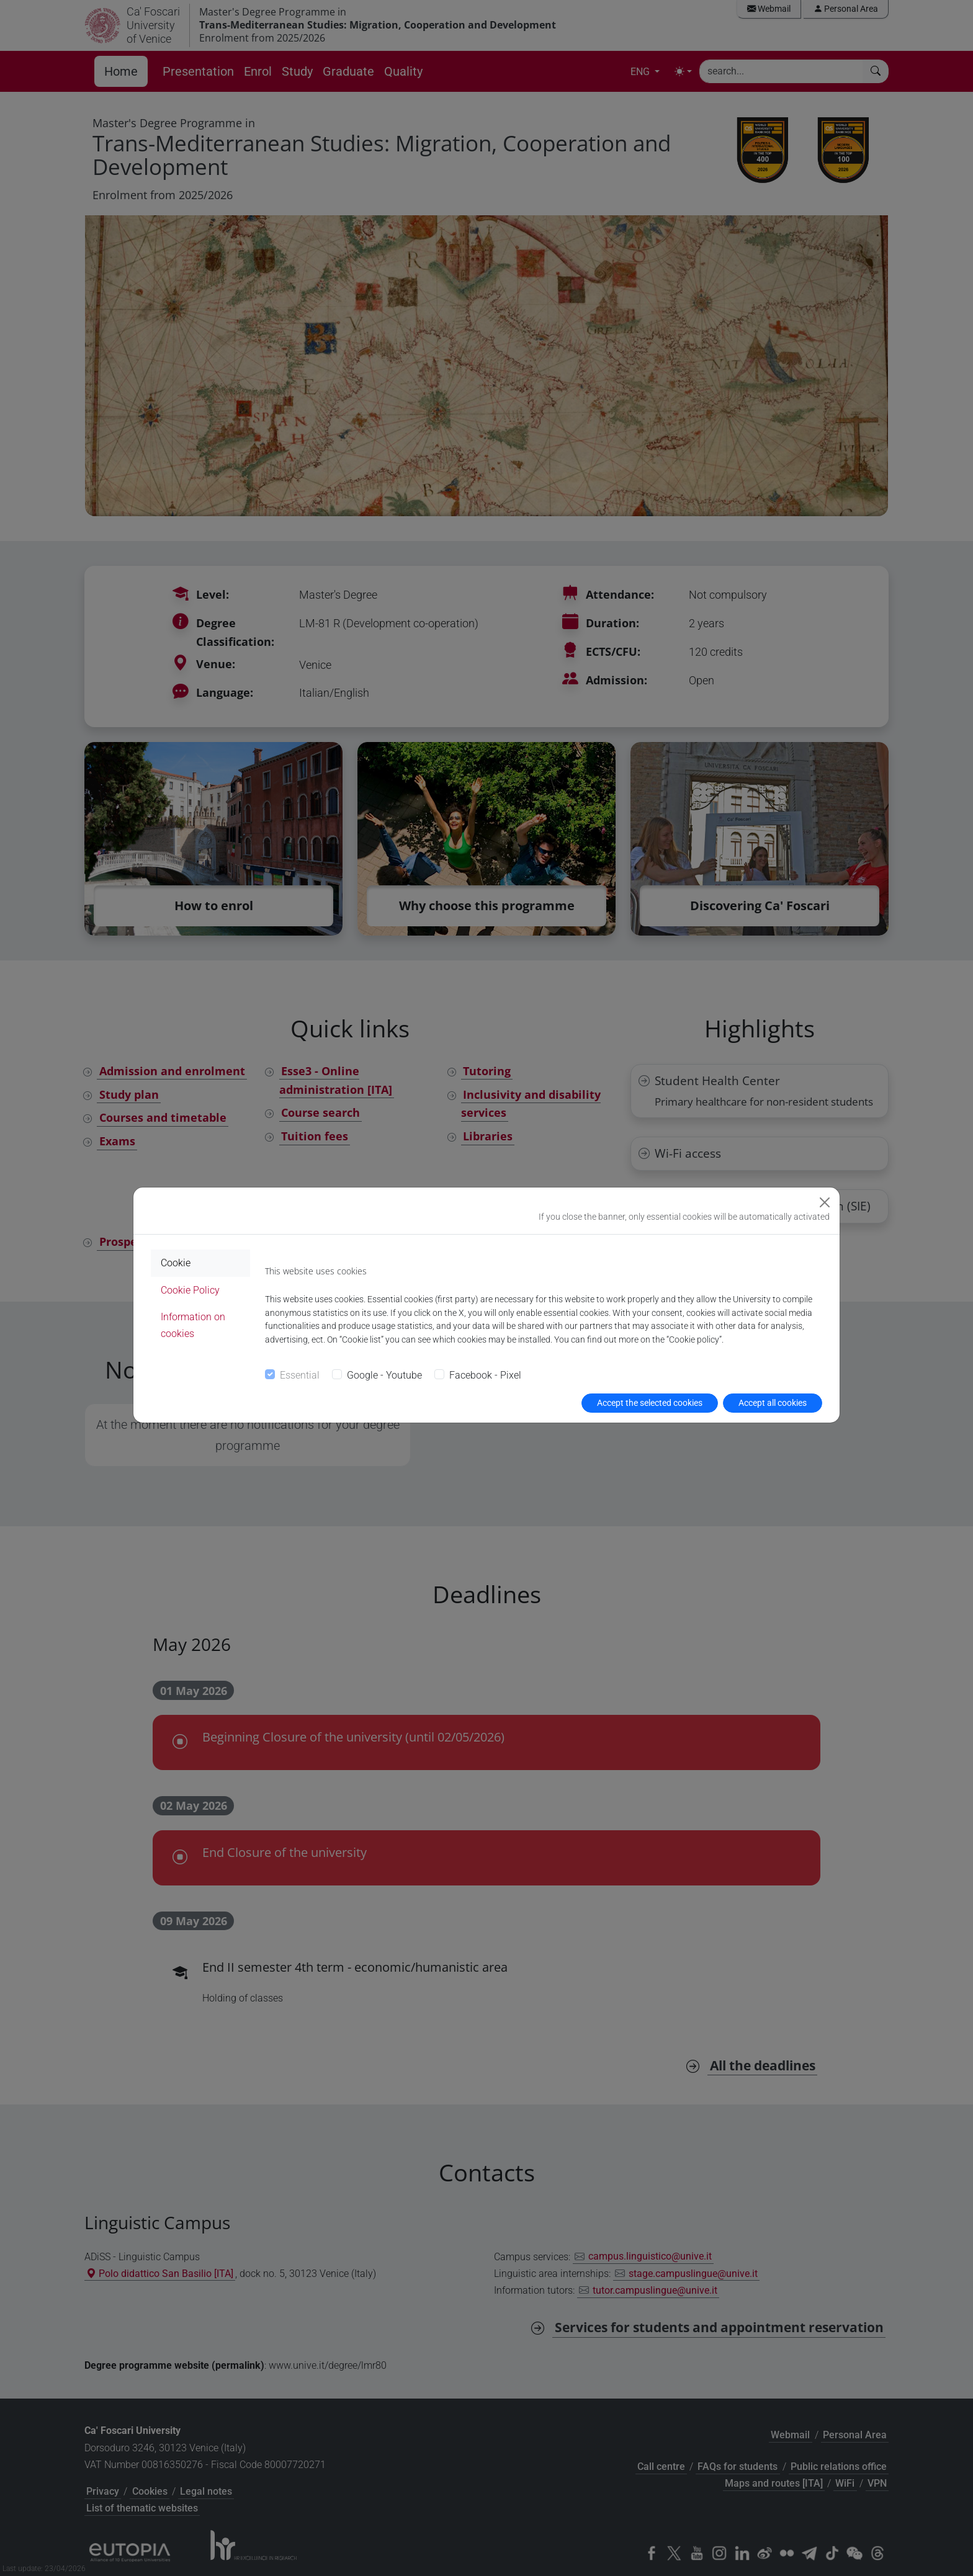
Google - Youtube (384, 1375)
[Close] (825, 1202)
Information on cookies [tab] (193, 1325)
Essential (300, 1375)
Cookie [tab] (176, 1263)
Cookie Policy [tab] (190, 1290)
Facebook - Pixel (485, 1375)
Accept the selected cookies (649, 1403)
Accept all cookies (772, 1403)
